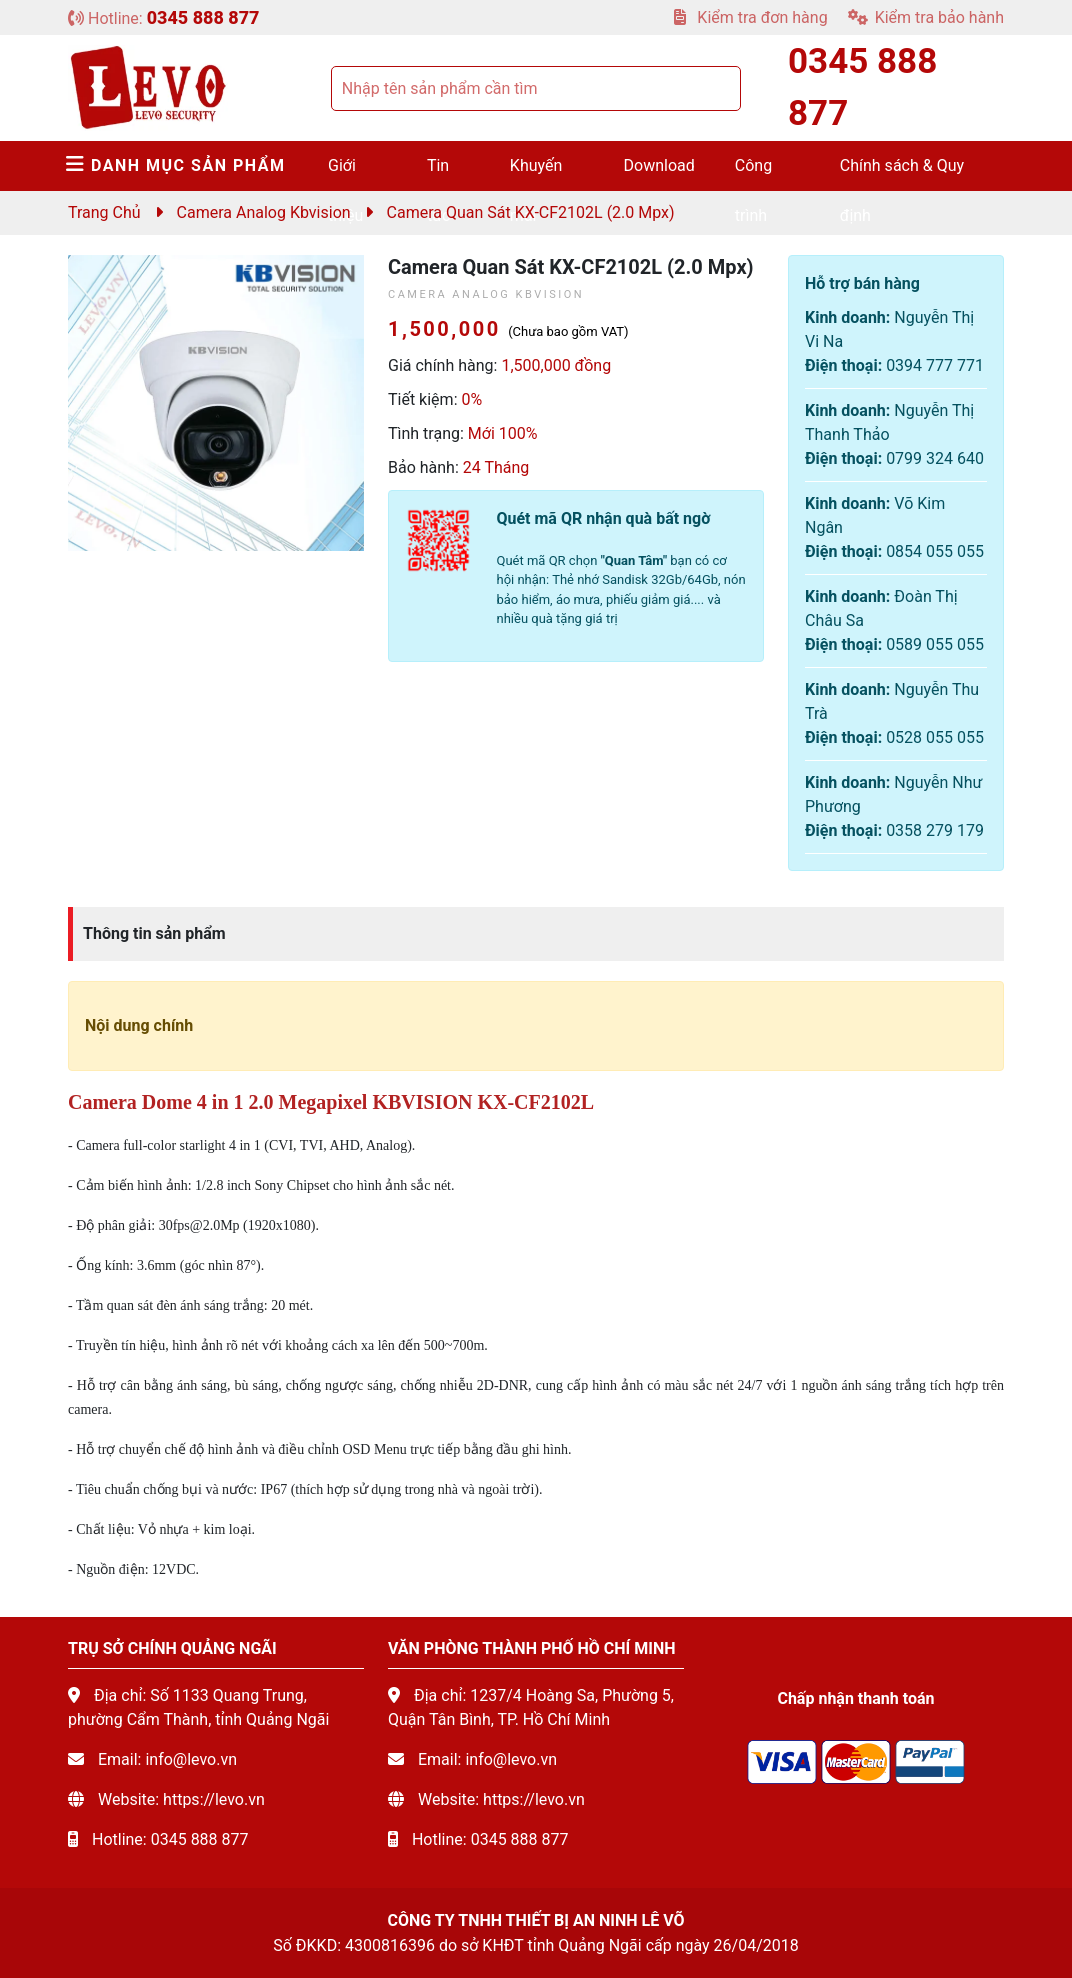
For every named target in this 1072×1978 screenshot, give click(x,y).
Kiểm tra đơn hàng (750, 17)
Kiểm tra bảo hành (926, 17)
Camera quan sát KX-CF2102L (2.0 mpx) (531, 212)
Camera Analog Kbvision (264, 212)
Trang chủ (104, 212)
